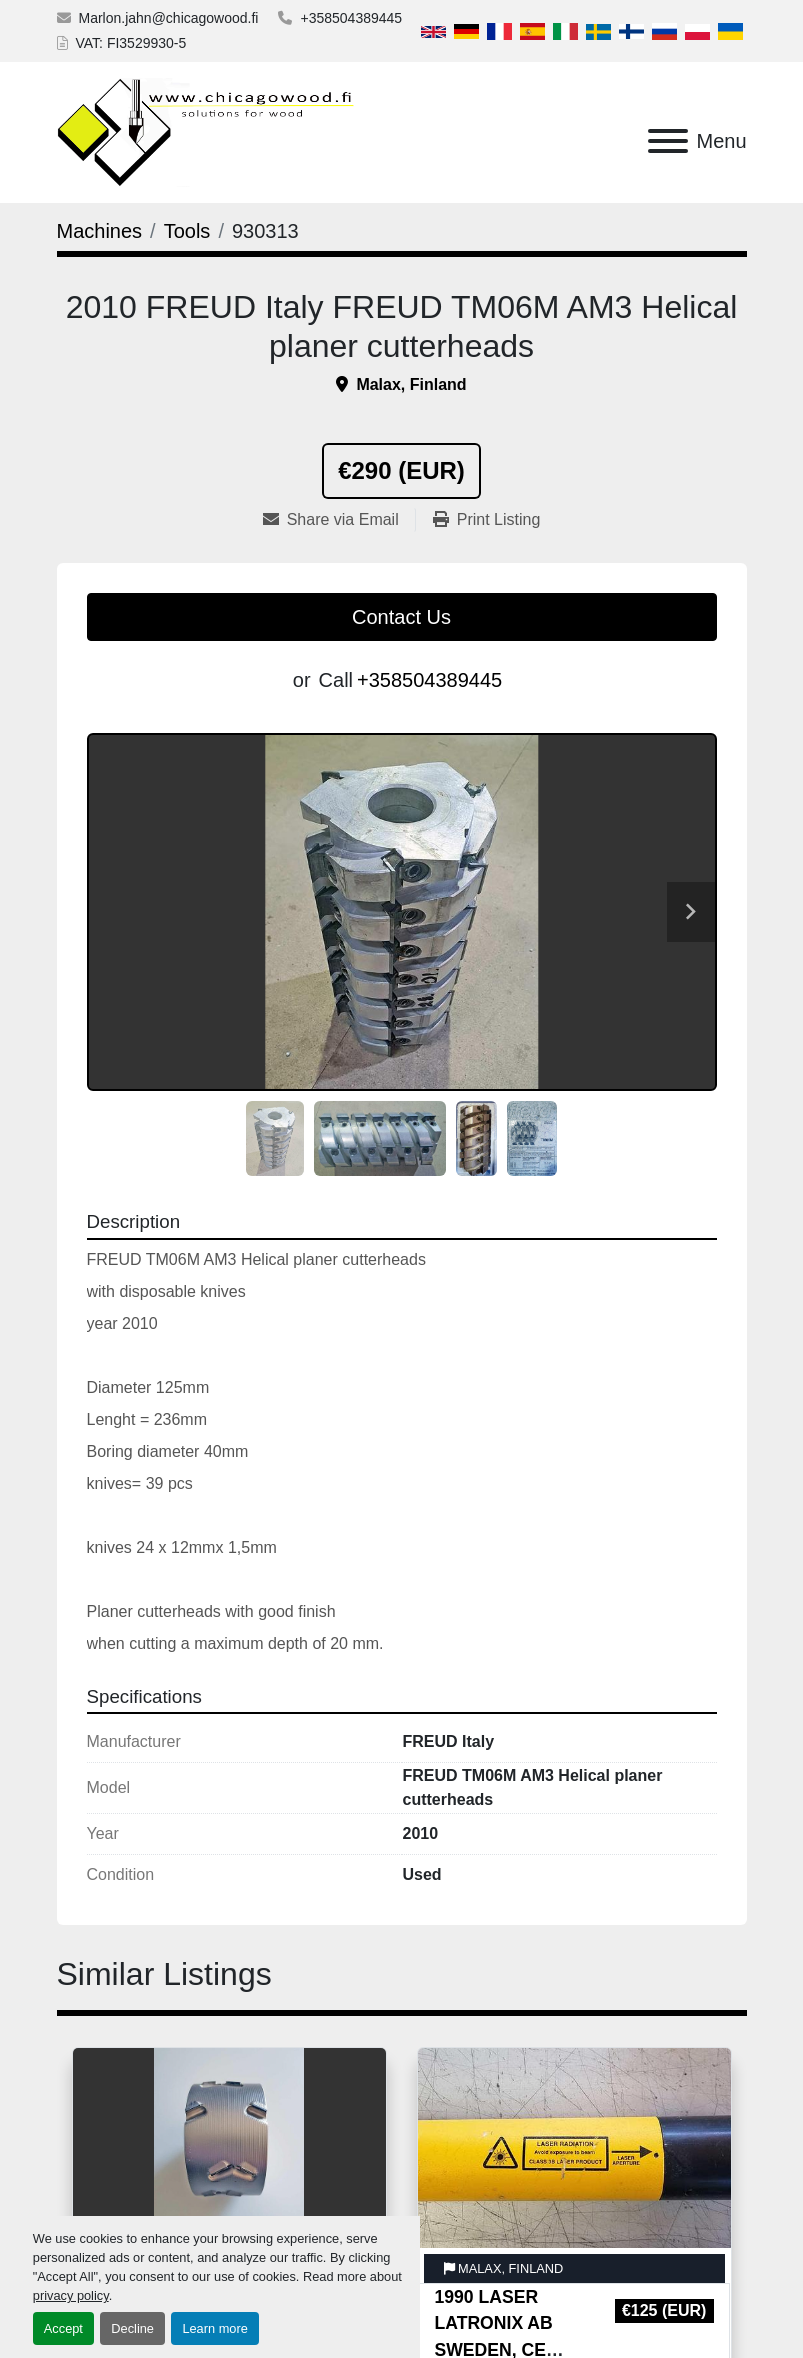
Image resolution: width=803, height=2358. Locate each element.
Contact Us (401, 617)
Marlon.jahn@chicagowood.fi (169, 18)
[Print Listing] (487, 520)
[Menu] (668, 141)
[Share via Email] (339, 520)
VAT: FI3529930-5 (131, 43)
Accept (63, 2328)
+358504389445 (351, 18)
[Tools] (187, 231)
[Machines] (100, 231)
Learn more (214, 2328)
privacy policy (71, 2295)
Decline (132, 2328)
